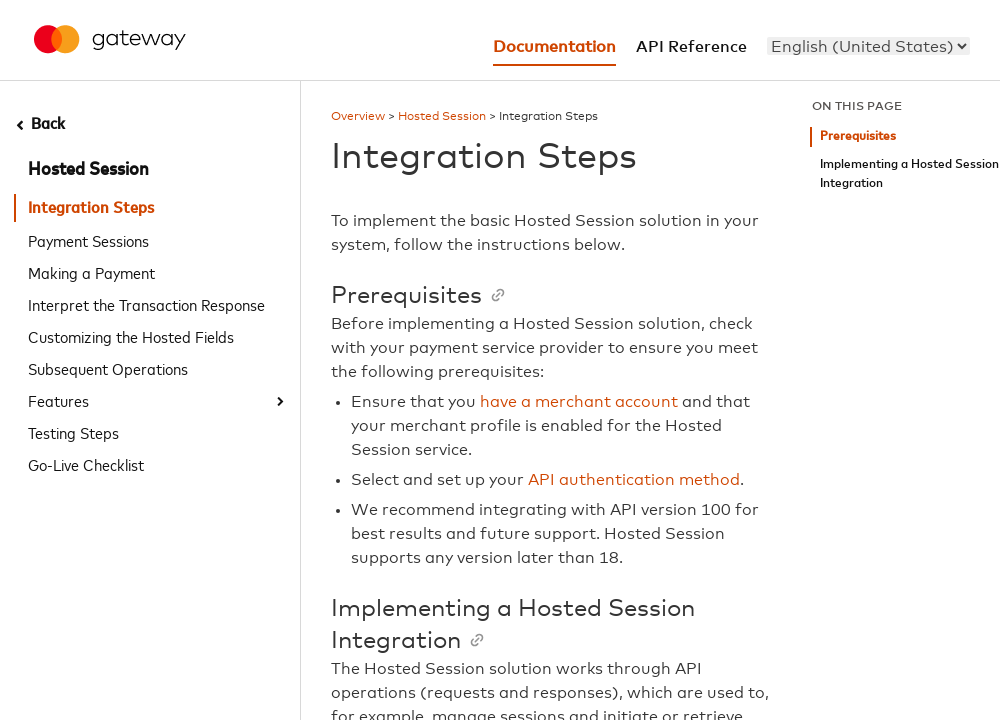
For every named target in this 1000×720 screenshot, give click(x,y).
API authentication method (634, 480)
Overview (358, 117)
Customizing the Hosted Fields (131, 336)
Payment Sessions (88, 240)
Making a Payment (91, 272)
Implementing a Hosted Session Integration (909, 174)
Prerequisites (858, 136)
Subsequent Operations (108, 368)
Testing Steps (73, 432)
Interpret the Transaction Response (146, 304)
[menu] (868, 46)
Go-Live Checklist (86, 464)
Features (58, 400)
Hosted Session (88, 170)
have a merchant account (579, 402)
